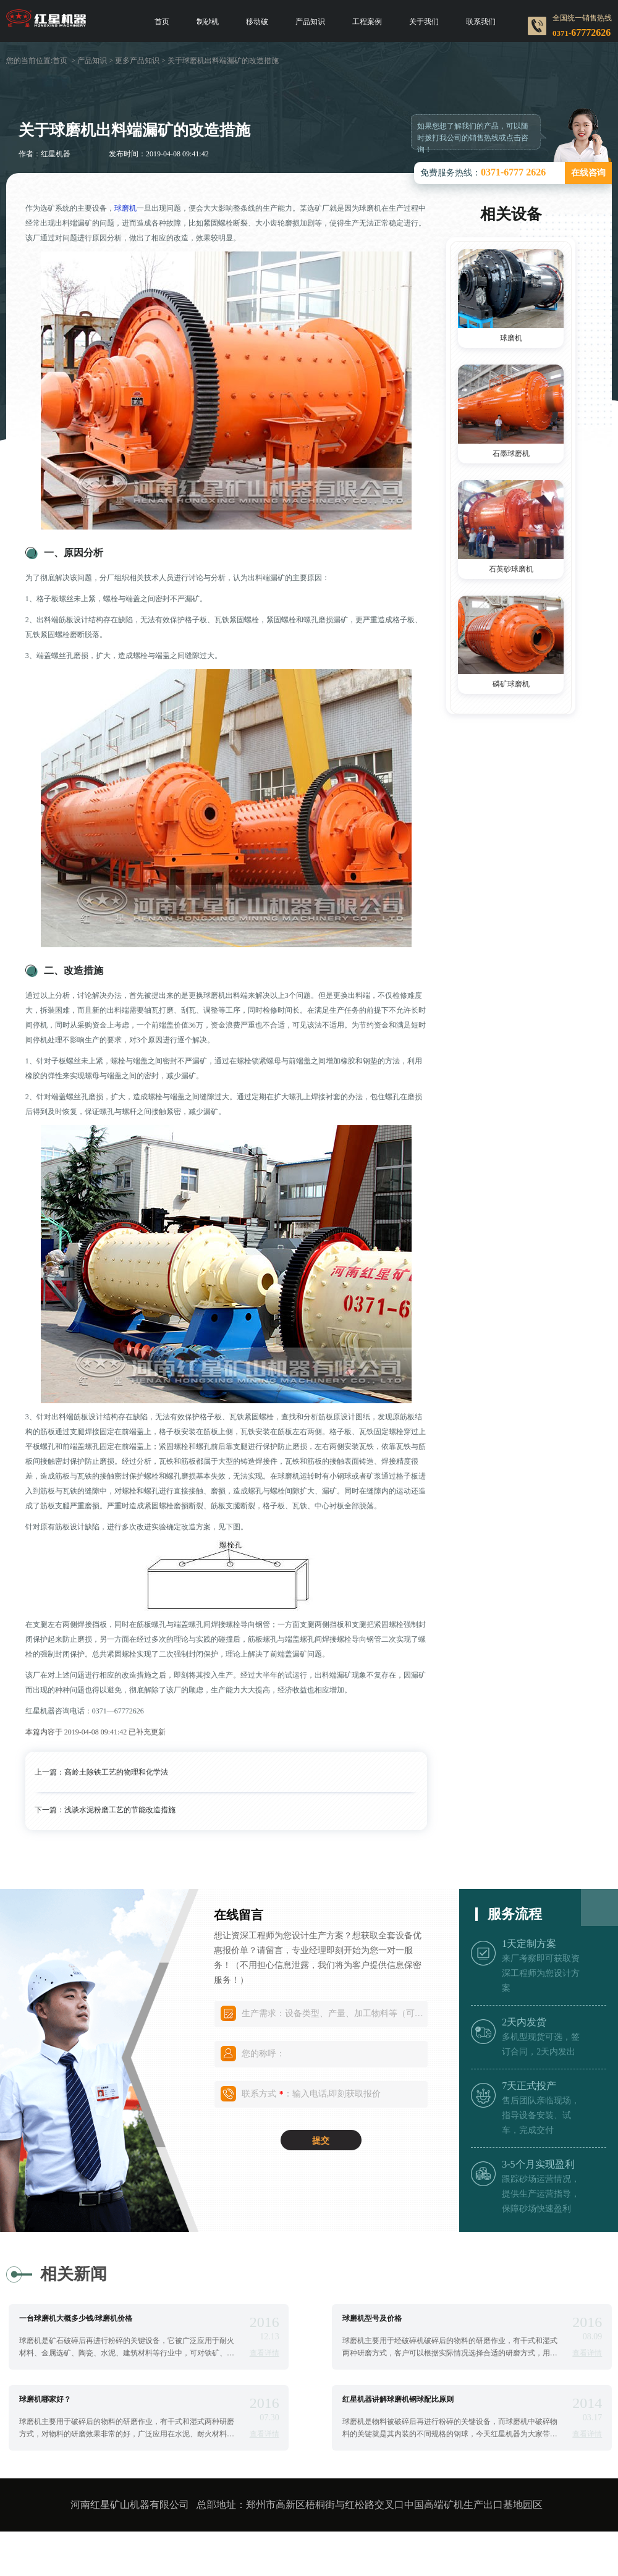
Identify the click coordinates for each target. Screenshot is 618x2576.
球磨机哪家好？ (45, 2399)
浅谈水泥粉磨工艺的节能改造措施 (120, 1809)
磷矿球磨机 (511, 684)
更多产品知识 (137, 60)
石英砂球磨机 (511, 569)
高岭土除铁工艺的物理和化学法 (116, 1772)
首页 (161, 21)
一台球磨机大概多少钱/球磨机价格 (75, 2318)
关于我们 (424, 21)
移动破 (257, 21)
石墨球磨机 (511, 453)
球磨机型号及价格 (372, 2318)
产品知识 (310, 21)
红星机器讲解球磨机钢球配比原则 (398, 2399)
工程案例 (367, 21)
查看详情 (264, 2353)
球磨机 (125, 208)
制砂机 (208, 21)
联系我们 (481, 21)
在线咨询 (588, 172)
